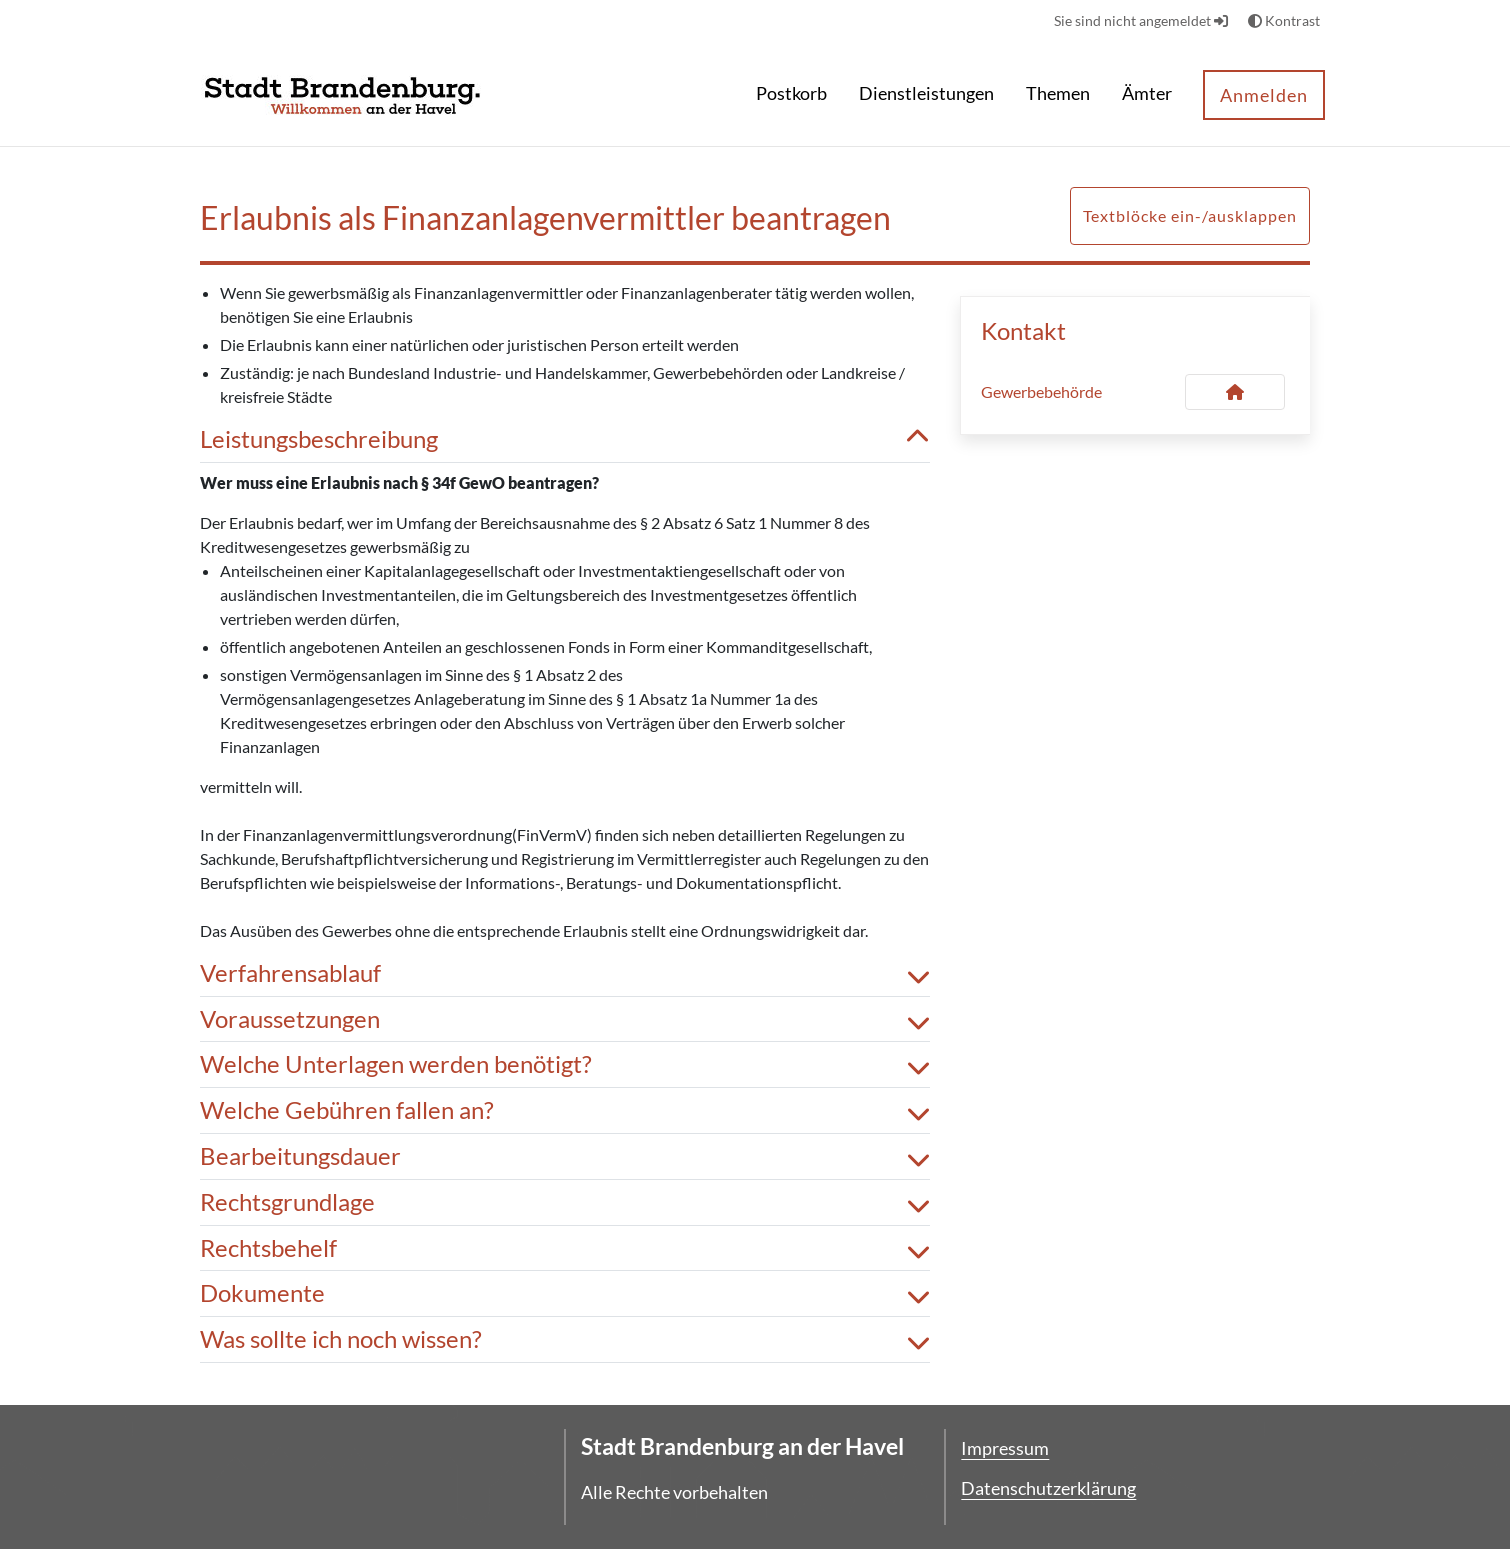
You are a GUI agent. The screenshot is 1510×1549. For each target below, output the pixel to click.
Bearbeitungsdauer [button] (565, 1156)
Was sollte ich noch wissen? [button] (565, 1339)
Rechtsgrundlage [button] (565, 1202)
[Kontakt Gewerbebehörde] (1235, 392)
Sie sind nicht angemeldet (1141, 20)
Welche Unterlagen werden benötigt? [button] (565, 1064)
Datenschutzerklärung (1048, 1488)
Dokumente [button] (565, 1293)
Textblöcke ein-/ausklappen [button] (1190, 215)
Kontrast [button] (1284, 20)
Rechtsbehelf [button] (565, 1248)
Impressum (1005, 1448)
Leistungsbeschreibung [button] (565, 439)
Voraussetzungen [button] (565, 1019)
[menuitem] (791, 95)
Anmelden (1264, 95)
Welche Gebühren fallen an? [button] (565, 1110)
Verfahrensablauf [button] (565, 973)
